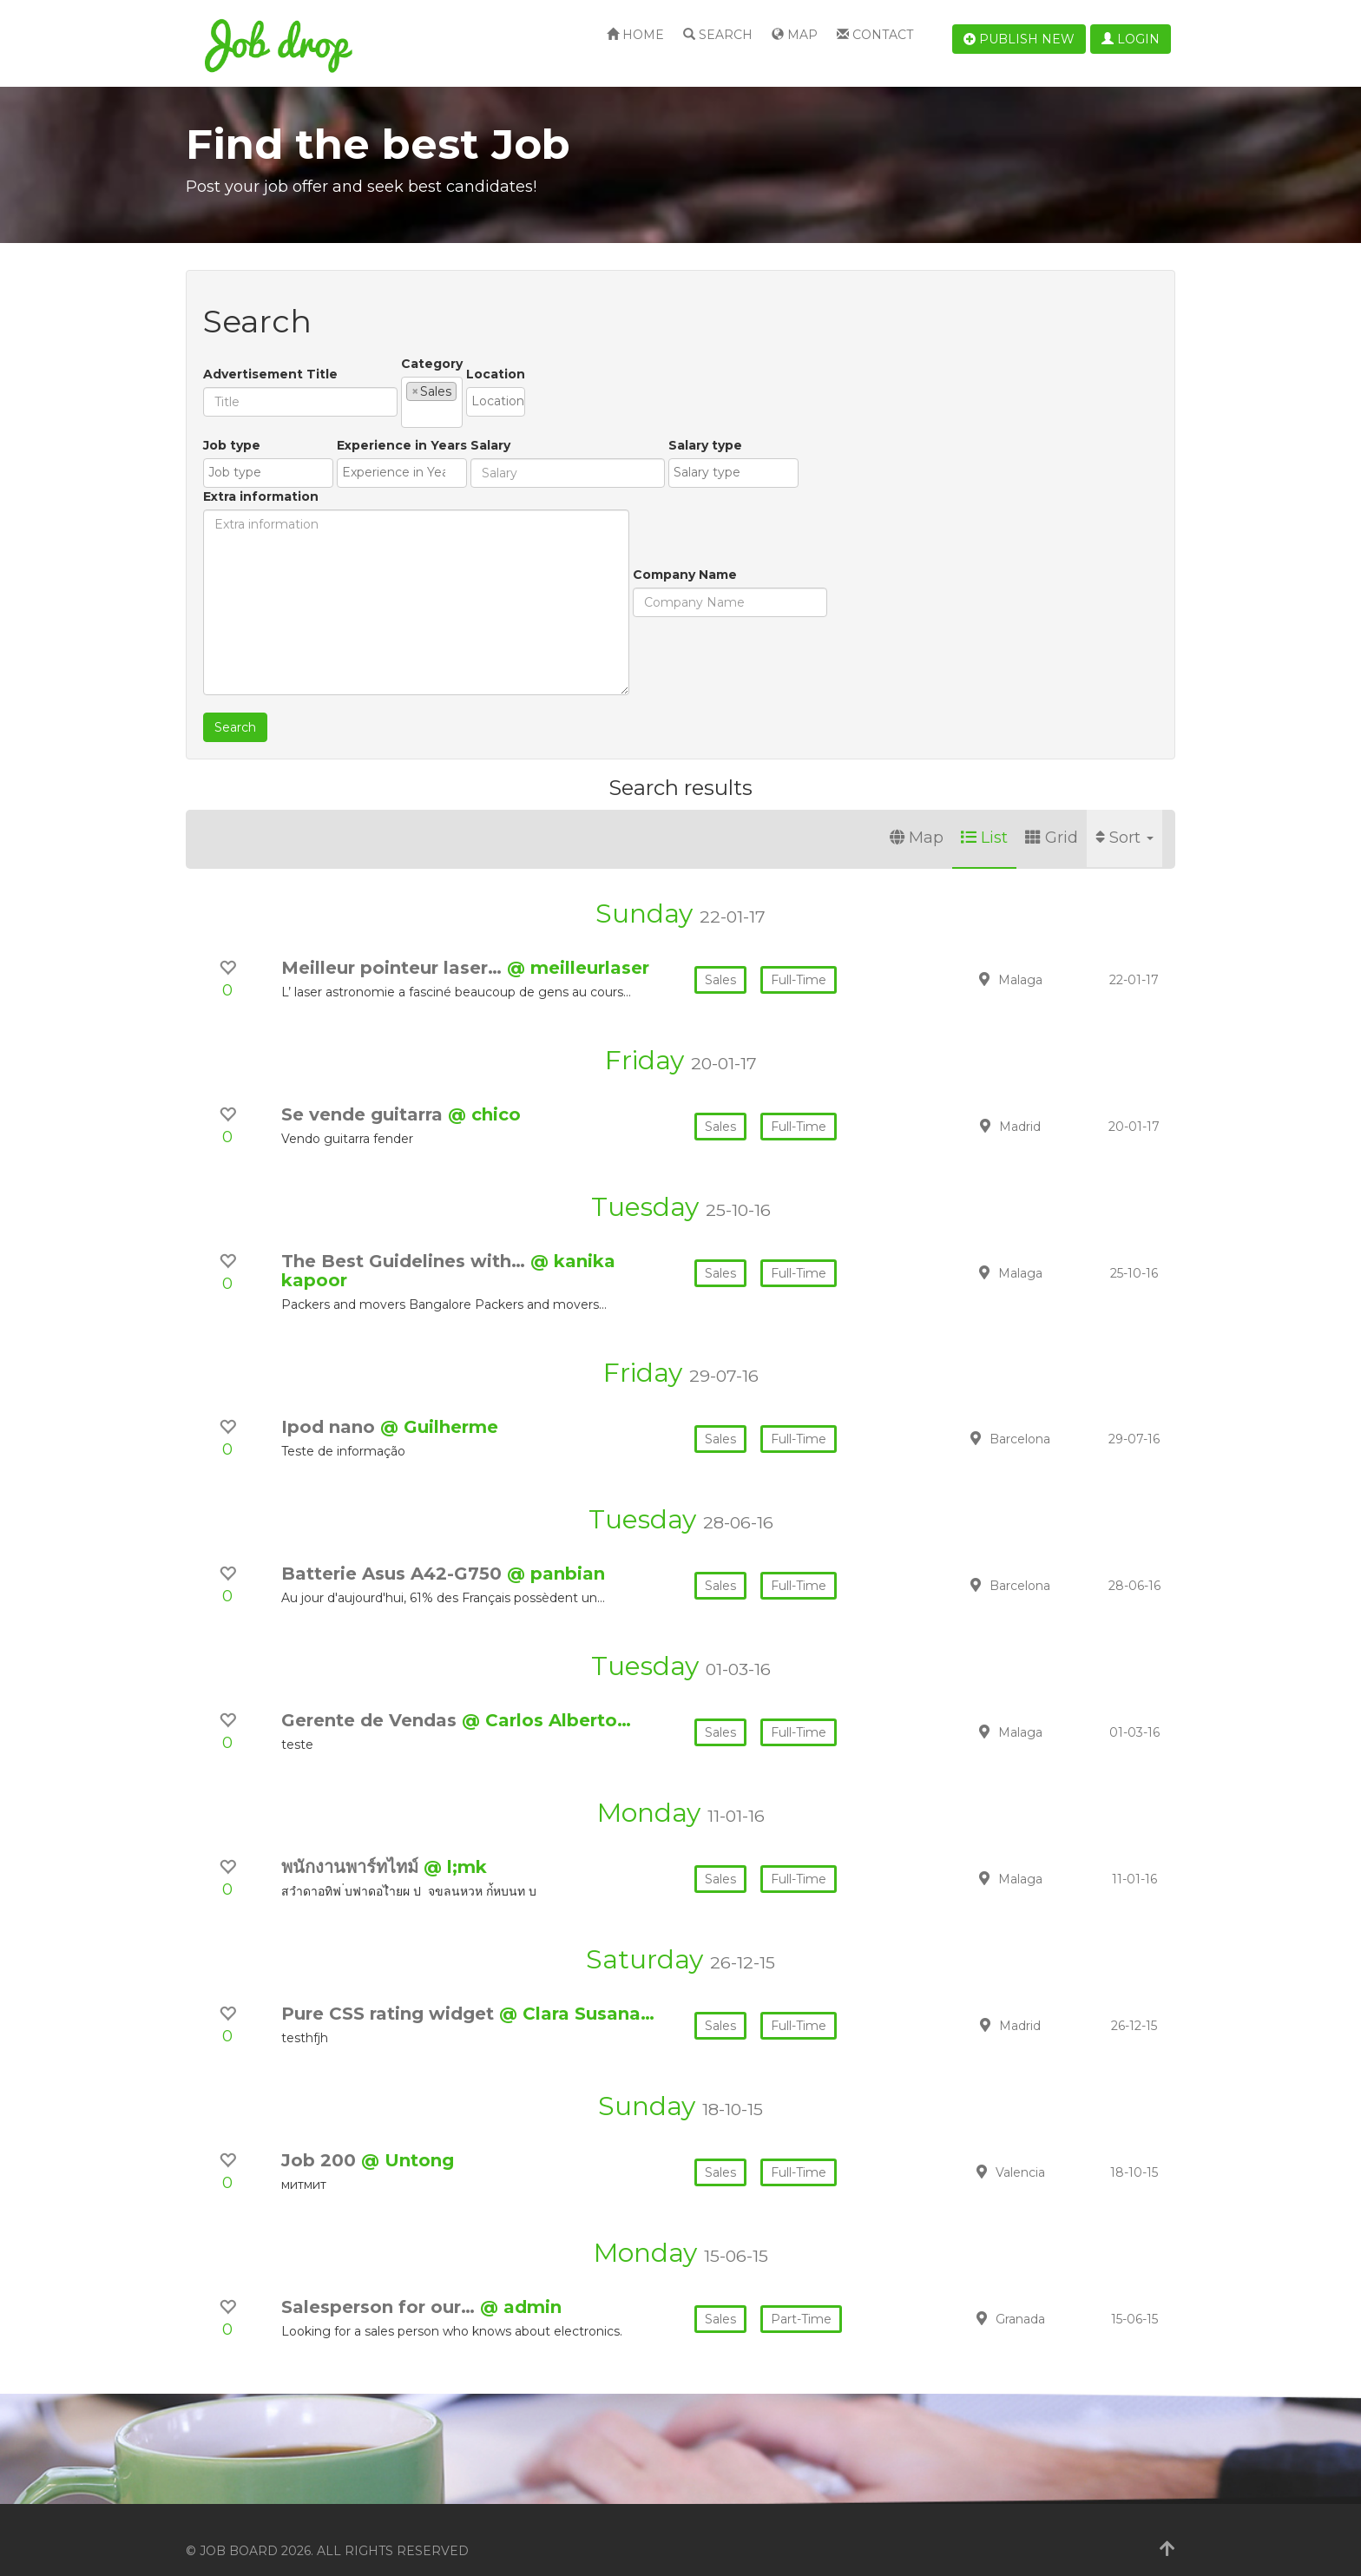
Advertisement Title (270, 363)
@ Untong (407, 2138)
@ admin (521, 2285)
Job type (231, 501)
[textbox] (465, 390)
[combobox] (498, 391)
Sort (1124, 815)
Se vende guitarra (364, 1092)
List (984, 815)
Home (635, 35)
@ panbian (556, 1551)
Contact (875, 35)
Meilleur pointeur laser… (394, 946)
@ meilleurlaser (578, 946)
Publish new (1019, 39)
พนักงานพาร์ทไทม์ (352, 1845)
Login (1130, 39)
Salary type (660, 501)
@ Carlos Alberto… (546, 1698)
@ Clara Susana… (576, 1991)
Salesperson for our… (380, 2285)
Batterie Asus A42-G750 (394, 1551)
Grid (1051, 815)
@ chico (484, 1092)
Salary (445, 501)
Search (718, 35)
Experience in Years (357, 501)
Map (795, 35)
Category (432, 363)
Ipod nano (330, 1405)
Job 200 (321, 2138)
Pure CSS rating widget (390, 1991)
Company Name (255, 631)
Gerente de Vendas (371, 1698)
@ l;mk (455, 1845)
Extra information (767, 423)
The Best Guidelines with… (405, 1239)
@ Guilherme (439, 1405)
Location (627, 363)
